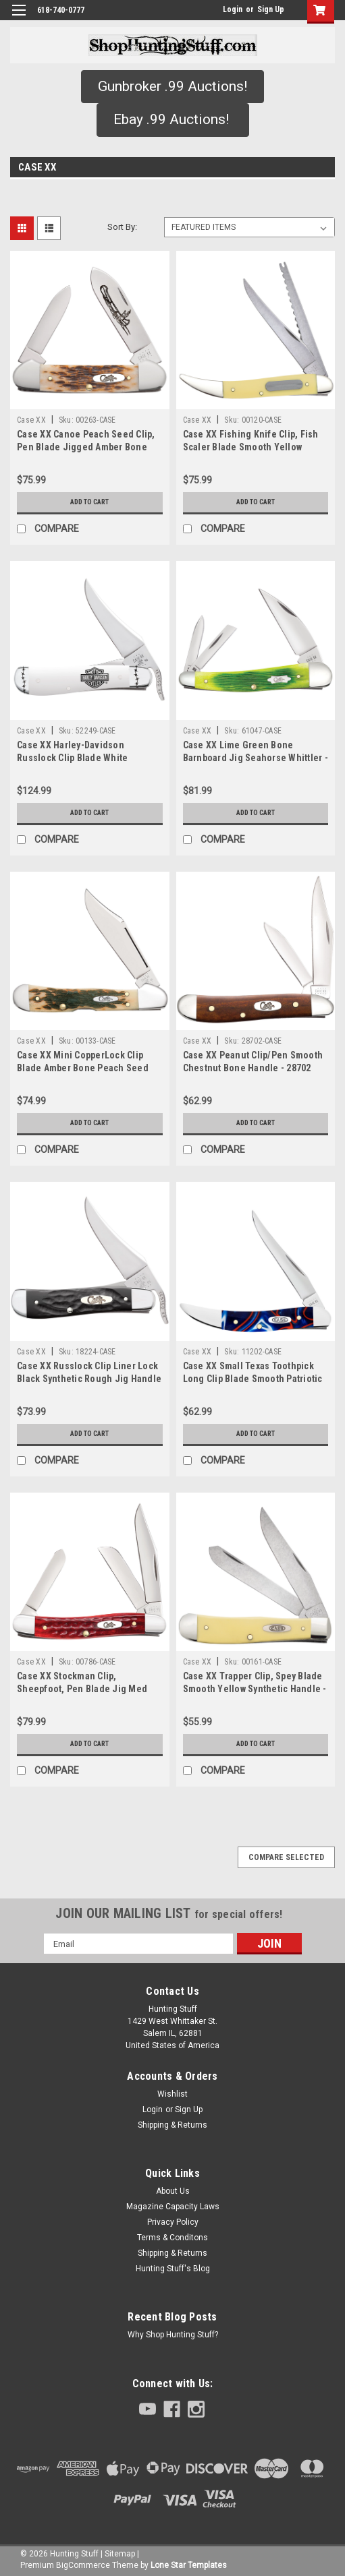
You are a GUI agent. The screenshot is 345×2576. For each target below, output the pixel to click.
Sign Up (270, 9)
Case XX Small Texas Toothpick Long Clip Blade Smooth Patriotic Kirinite (253, 1378)
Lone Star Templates (189, 2565)
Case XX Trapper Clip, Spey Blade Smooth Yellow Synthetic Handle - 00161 (255, 1689)
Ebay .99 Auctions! (172, 119)
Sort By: (122, 227)
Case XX (31, 420)
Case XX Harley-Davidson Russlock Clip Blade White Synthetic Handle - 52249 (72, 758)
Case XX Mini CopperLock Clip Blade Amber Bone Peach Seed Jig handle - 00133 (83, 1068)
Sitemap (120, 2553)
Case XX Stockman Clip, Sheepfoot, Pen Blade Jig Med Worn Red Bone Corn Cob (82, 1689)
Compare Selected (286, 1857)
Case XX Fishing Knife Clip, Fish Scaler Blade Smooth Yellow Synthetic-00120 (251, 447)
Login (232, 9)
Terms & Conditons (172, 2237)
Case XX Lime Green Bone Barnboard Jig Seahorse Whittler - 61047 (255, 758)
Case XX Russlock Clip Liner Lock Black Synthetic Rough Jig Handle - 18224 (89, 1378)
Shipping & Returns (172, 2125)
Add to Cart (89, 502)
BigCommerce (83, 2565)
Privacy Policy (172, 2222)
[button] (172, 87)
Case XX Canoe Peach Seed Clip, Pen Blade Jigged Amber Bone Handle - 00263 (86, 447)
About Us (173, 2191)
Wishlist (172, 2094)
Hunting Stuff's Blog (173, 2268)
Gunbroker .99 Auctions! (172, 86)
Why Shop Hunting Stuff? (173, 2334)
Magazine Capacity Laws (172, 2206)
